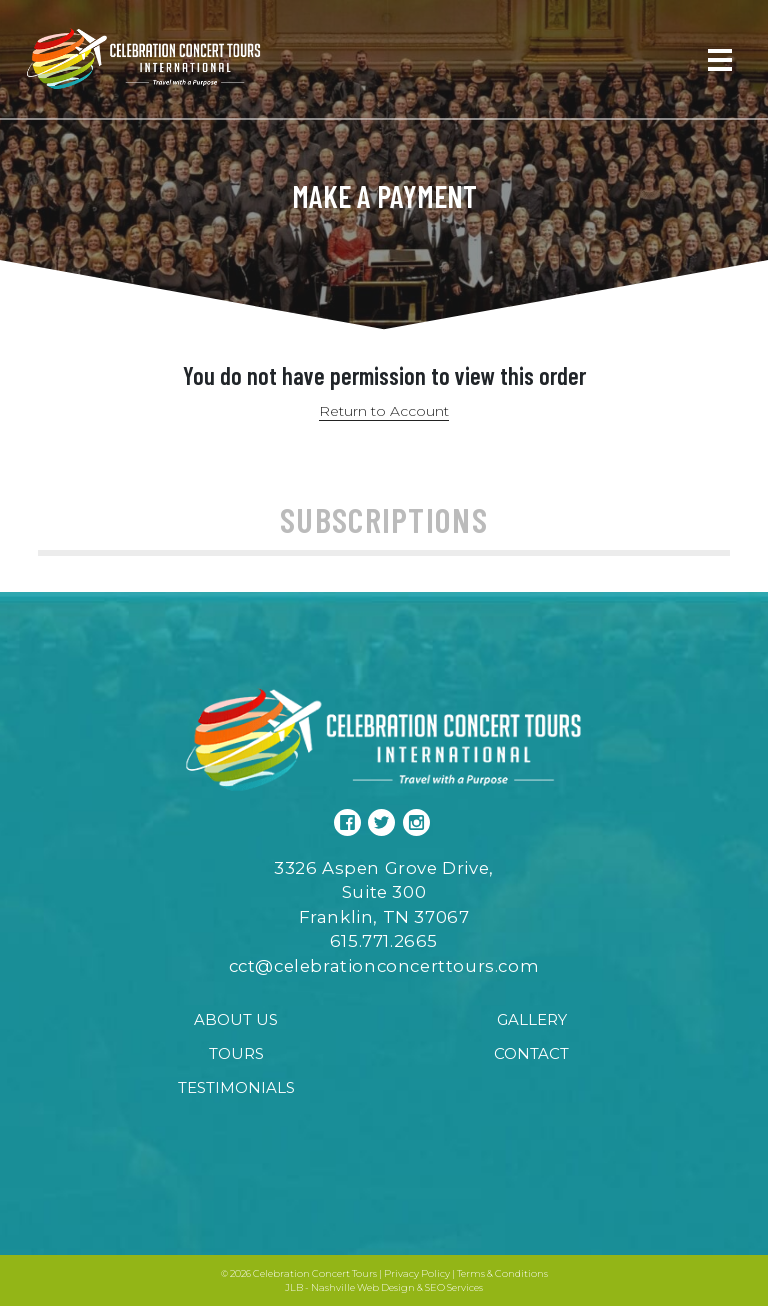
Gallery (532, 1019)
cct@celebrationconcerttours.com (384, 966)
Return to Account (384, 411)
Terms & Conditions (502, 1273)
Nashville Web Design (363, 1287)
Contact (531, 1053)
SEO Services (454, 1287)
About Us (236, 1019)
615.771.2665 (384, 941)
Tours (236, 1053)
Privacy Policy (417, 1273)
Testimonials (236, 1087)
